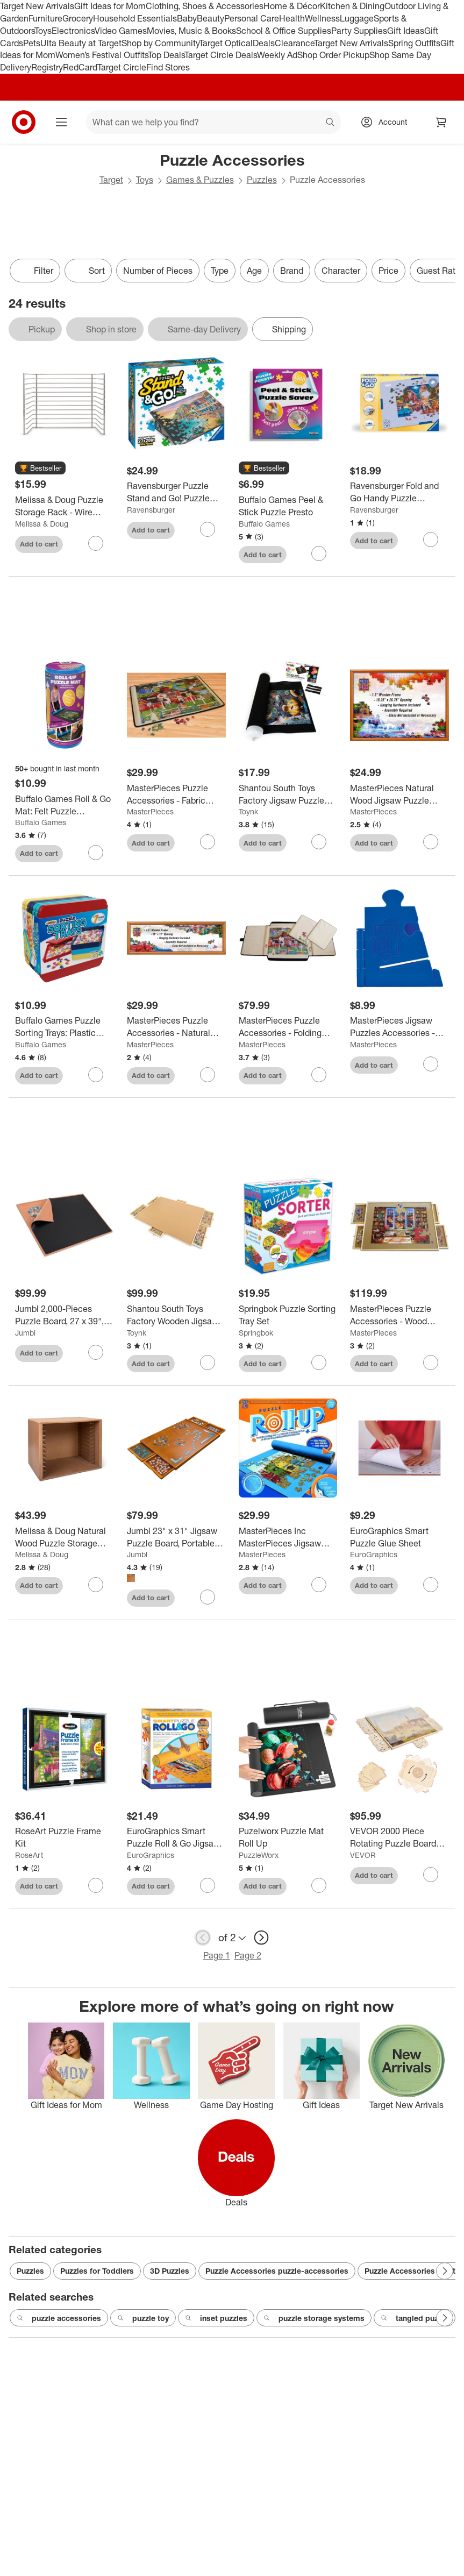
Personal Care (251, 18)
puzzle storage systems (314, 2318)
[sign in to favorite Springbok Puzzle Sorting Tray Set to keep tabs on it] (318, 1362)
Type (220, 270)
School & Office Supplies (283, 30)
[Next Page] (444, 2271)
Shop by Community (160, 43)
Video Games (121, 30)
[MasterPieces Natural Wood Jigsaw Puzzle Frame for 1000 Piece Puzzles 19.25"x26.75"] (399, 794)
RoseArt (29, 1855)
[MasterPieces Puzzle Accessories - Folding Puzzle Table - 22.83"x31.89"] (288, 1026)
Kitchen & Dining (352, 6)
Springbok (256, 1332)
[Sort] (88, 270)
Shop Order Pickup (333, 54)
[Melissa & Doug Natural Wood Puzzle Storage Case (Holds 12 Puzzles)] (64, 1537)
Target (111, 179)
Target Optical (226, 43)
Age (254, 270)
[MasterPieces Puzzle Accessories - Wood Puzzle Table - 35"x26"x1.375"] (399, 1315)
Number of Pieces (157, 270)
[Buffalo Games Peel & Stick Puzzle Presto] (288, 506)
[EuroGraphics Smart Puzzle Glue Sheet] (399, 1537)
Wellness (322, 18)
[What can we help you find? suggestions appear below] (213, 122)
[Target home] (24, 122)
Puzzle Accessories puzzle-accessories (276, 2270)
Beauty (210, 18)
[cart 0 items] (441, 122)
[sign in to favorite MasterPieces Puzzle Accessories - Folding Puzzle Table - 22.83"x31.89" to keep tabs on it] (318, 1074)
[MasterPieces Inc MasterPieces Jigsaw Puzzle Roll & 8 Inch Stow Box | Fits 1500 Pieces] (288, 1537)
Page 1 (216, 1955)
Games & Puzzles (200, 179)
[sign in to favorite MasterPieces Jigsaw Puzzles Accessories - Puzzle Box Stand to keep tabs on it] (430, 1063)
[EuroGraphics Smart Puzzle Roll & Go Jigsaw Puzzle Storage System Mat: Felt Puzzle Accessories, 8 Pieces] (176, 1837)
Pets (31, 43)
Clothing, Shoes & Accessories (204, 6)
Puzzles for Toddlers (97, 2270)
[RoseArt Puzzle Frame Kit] (64, 1837)
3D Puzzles (169, 2270)
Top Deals (166, 54)
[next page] (261, 1937)
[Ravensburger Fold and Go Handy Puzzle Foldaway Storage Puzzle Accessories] (399, 492)
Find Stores (168, 67)
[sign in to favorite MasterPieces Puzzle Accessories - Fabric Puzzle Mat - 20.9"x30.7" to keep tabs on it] (207, 841)
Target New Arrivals (37, 6)
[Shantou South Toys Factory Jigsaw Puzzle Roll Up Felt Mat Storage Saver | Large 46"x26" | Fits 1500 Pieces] (288, 794)
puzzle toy (143, 2318)
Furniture (45, 18)
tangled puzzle (414, 2318)
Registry (47, 67)
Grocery (77, 18)
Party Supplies (359, 30)
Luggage (357, 18)
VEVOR (363, 1855)
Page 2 (247, 1955)
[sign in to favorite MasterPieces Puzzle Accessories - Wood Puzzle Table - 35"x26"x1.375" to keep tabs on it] (430, 1362)
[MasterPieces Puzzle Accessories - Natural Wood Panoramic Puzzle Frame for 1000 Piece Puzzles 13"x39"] (176, 1026)
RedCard (80, 67)
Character (341, 270)
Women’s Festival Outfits (101, 54)
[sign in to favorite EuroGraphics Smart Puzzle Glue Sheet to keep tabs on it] (430, 1584)
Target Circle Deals (220, 54)
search (330, 123)
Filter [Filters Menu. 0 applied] (35, 270)
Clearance (294, 43)
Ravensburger (151, 509)
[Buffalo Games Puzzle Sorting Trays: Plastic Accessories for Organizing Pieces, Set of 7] (64, 1026)
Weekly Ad (277, 54)
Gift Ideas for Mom (110, 6)
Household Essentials (135, 18)
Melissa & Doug (41, 523)
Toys (43, 30)
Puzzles (262, 179)
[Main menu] (61, 122)
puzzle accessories (59, 2318)
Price (388, 270)
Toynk (248, 811)
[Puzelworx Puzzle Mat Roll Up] (288, 1837)
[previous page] (202, 1937)
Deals (264, 43)
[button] (40, 469)
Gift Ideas (405, 30)
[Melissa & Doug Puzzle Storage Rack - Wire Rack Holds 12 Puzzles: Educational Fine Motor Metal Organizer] (64, 506)
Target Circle (121, 67)
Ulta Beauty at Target (81, 43)
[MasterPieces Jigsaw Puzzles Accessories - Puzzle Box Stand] (399, 1026)
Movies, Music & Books (191, 30)
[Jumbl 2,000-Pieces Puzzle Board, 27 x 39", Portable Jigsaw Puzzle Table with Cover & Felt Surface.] (64, 1315)
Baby (187, 18)
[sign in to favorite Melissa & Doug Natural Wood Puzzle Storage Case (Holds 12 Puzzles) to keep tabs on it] (95, 1584)
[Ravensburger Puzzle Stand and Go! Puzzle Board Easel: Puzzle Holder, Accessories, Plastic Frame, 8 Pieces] (176, 492)
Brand (291, 270)
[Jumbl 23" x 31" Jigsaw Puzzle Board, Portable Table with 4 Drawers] (176, 1537)
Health (292, 18)
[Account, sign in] (387, 122)
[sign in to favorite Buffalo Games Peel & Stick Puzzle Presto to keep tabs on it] (318, 553)
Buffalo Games (264, 523)
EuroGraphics (373, 1554)
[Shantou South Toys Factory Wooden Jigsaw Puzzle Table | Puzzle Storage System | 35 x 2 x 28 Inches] (176, 1315)
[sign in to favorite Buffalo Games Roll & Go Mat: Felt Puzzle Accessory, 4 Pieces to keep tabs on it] (95, 852)
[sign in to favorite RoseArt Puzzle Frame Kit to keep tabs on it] (95, 1885)
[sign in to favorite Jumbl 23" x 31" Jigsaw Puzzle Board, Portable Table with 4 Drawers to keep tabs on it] (207, 1597)
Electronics (73, 30)
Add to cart (39, 544)
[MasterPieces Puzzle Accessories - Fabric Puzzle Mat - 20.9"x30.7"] (176, 794)
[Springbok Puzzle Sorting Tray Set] (288, 1315)
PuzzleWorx (259, 1855)
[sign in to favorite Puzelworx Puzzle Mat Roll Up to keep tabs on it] (318, 1885)
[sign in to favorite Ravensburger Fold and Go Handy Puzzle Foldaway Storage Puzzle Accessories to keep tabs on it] (430, 539)
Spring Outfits (414, 43)
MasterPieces (150, 811)
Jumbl (25, 1332)
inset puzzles (216, 2318)
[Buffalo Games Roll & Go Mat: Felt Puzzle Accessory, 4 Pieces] (64, 805)
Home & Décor (291, 6)
